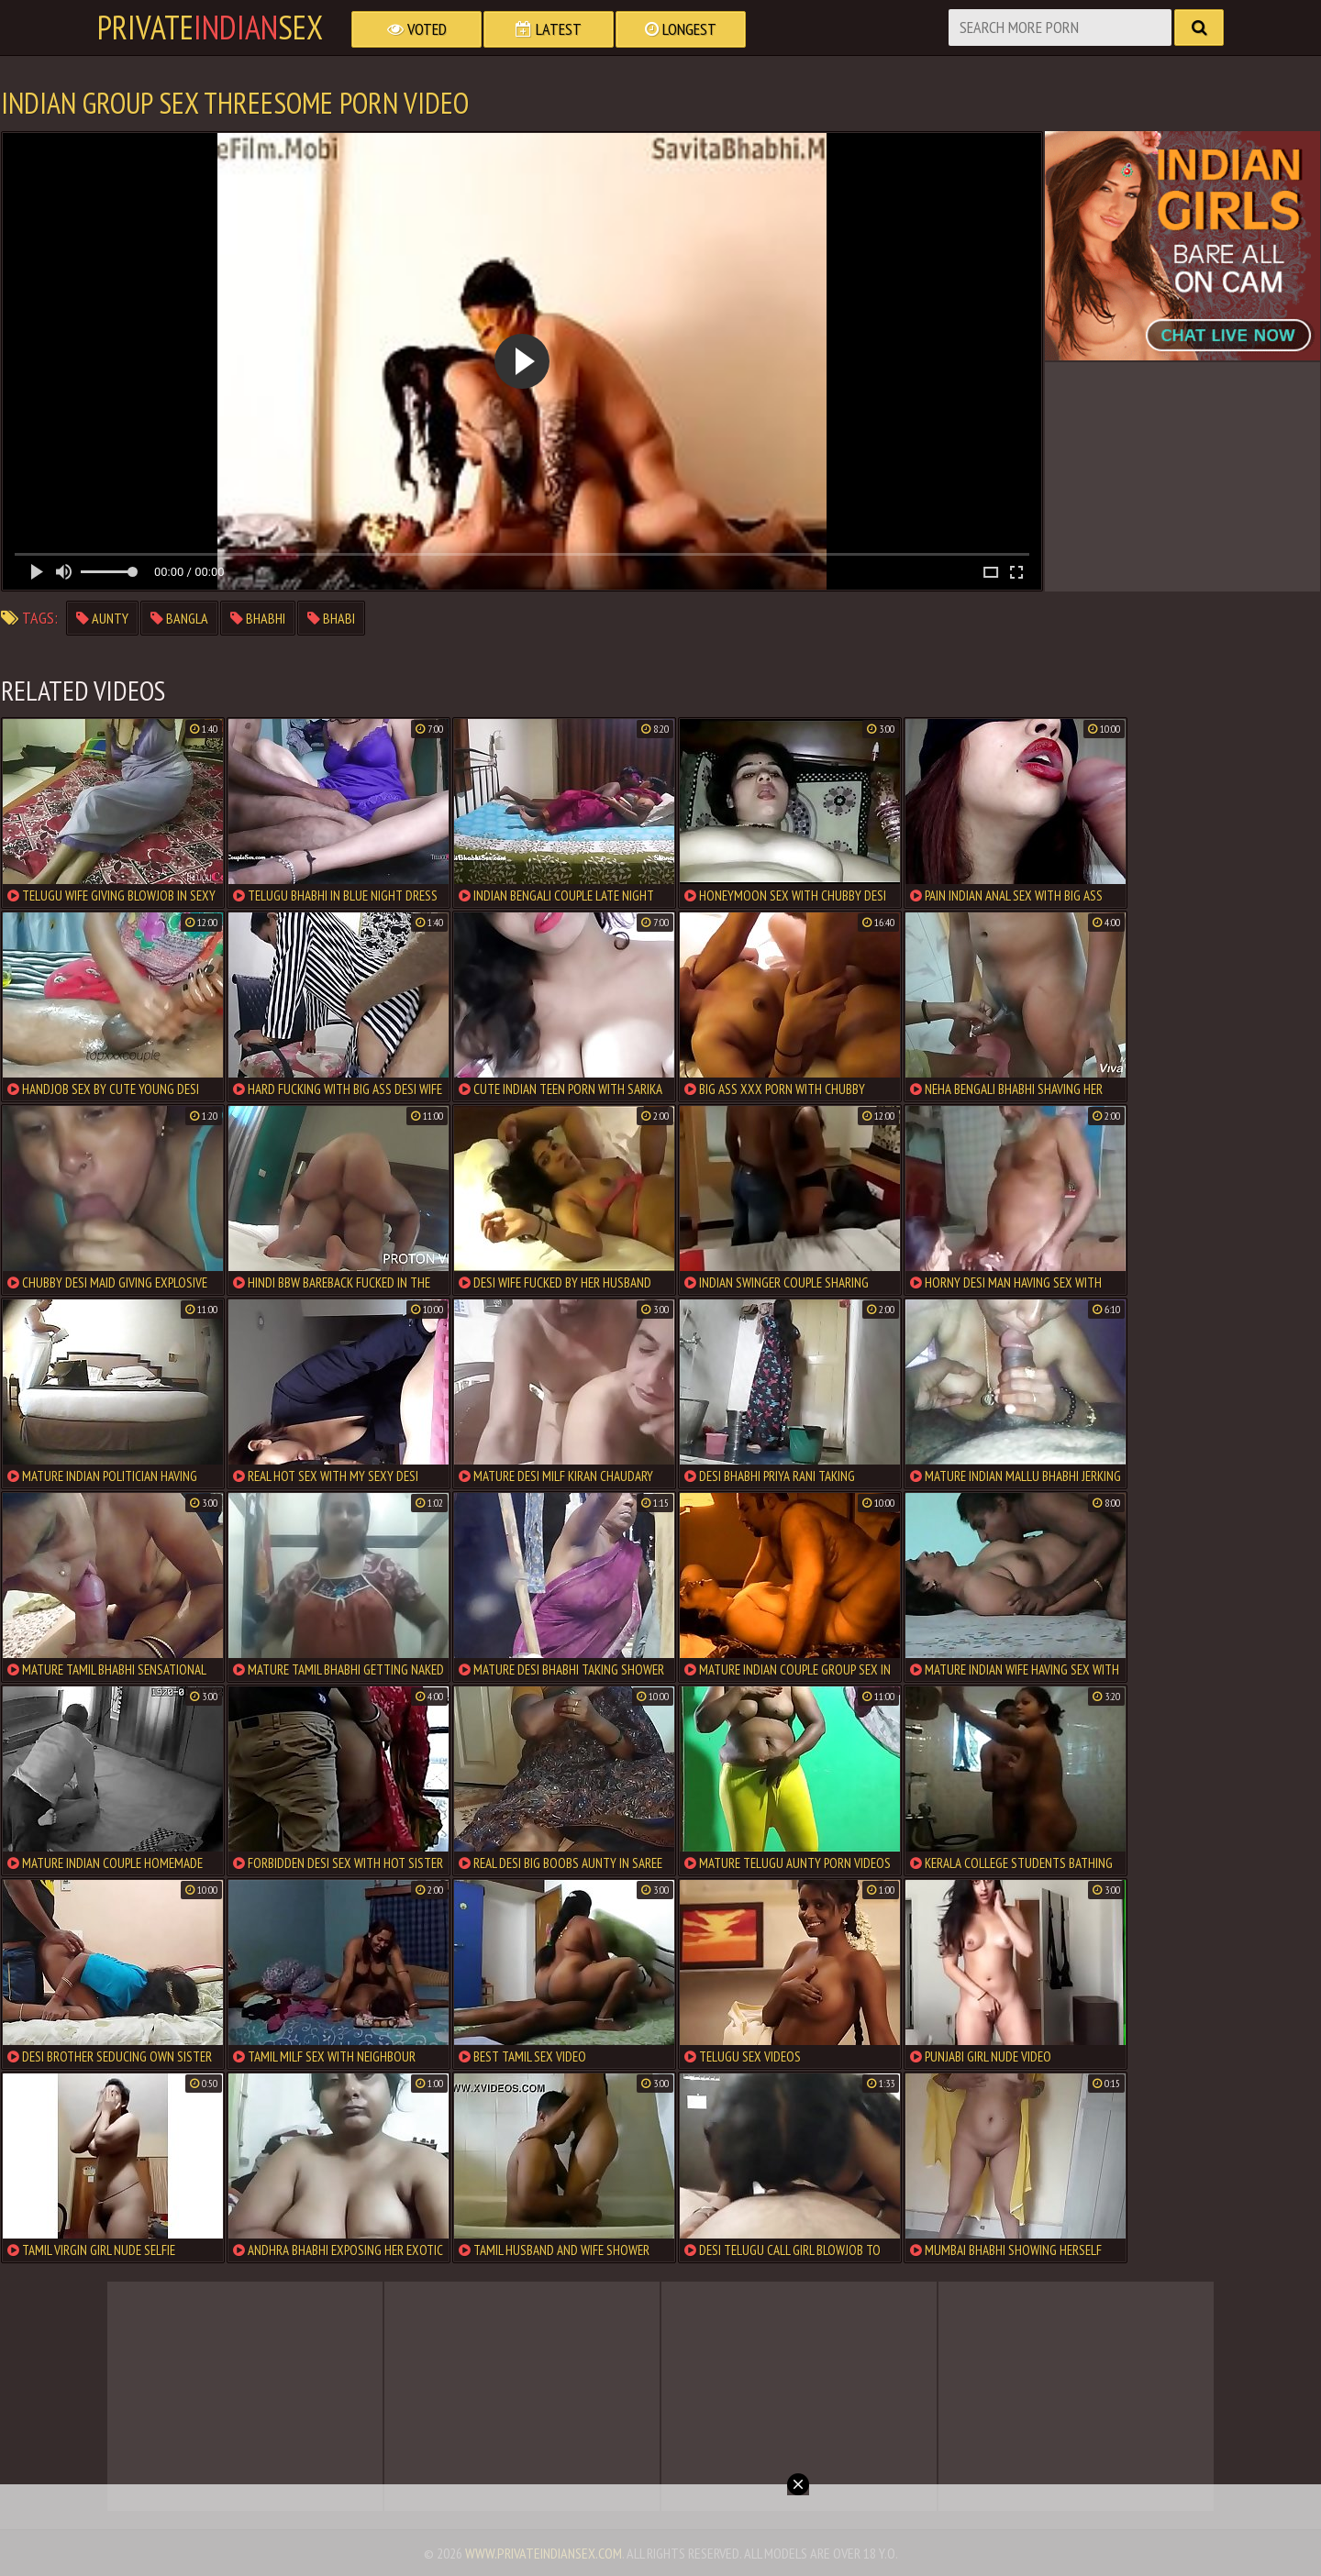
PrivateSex (210, 27)
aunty (102, 618)
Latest (549, 28)
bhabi (331, 618)
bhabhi (257, 618)
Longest (680, 28)
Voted (417, 28)
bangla (179, 618)
